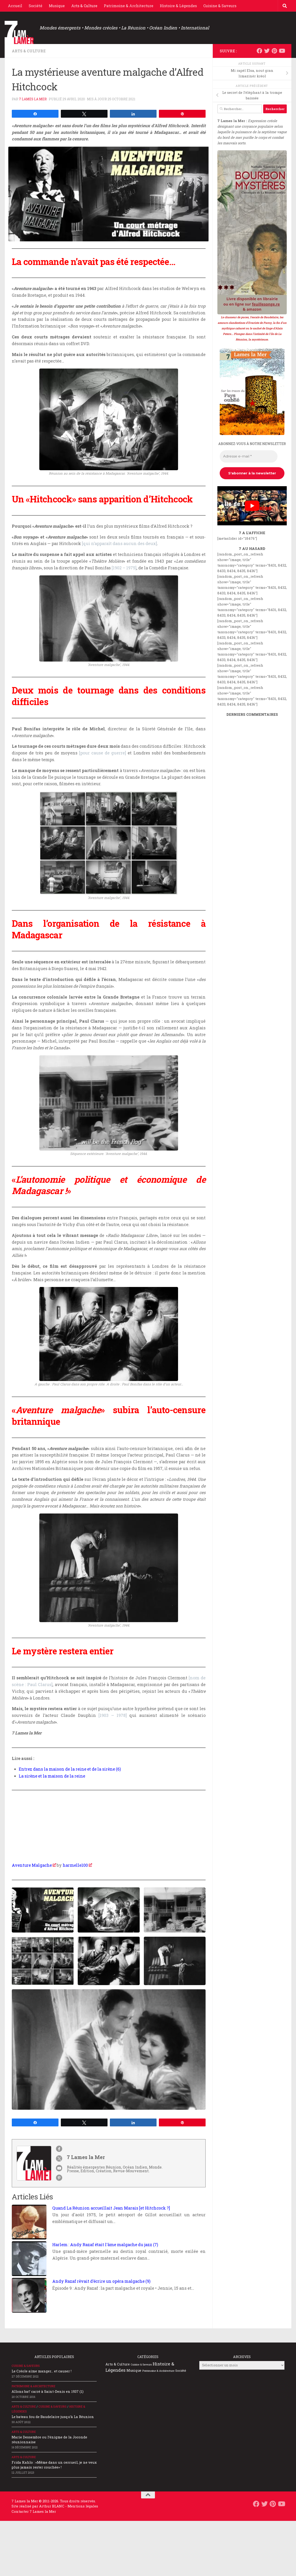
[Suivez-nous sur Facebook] (259, 51)
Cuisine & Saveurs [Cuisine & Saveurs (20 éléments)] (141, 2363)
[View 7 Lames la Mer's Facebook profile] (59, 2148)
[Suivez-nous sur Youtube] (281, 51)
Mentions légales (83, 2505)
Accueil (15, 5)
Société (35, 5)
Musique (57, 5)
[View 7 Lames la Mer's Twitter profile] (59, 2158)
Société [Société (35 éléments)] (180, 2370)
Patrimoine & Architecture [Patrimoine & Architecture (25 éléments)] (158, 2370)
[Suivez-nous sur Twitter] (267, 51)
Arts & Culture (84, 5)
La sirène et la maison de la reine (52, 1775)
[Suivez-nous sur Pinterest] (274, 51)
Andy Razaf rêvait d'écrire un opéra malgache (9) (102, 2280)
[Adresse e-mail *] (249, 456)
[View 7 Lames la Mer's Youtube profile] (59, 2168)
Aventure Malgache (34, 1865)
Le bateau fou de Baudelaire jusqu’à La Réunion (53, 2416)
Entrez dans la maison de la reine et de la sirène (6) (71, 1769)
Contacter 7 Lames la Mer (34, 2510)
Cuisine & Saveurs (219, 5)
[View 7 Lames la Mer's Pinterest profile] (59, 2177)
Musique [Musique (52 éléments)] (133, 2370)
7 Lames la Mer (33, 99)
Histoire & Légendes (178, 5)
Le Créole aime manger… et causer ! (41, 2370)
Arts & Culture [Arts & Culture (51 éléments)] (117, 2363)
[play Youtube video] (252, 505)
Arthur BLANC (52, 2505)
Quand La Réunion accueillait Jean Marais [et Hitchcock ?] (112, 2207)
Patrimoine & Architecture (128, 5)
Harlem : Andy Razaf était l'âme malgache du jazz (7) (106, 2244)
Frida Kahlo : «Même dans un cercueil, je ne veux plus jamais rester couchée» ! (54, 2464)
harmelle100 (78, 1865)
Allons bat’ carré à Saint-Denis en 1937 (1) (47, 2390)
